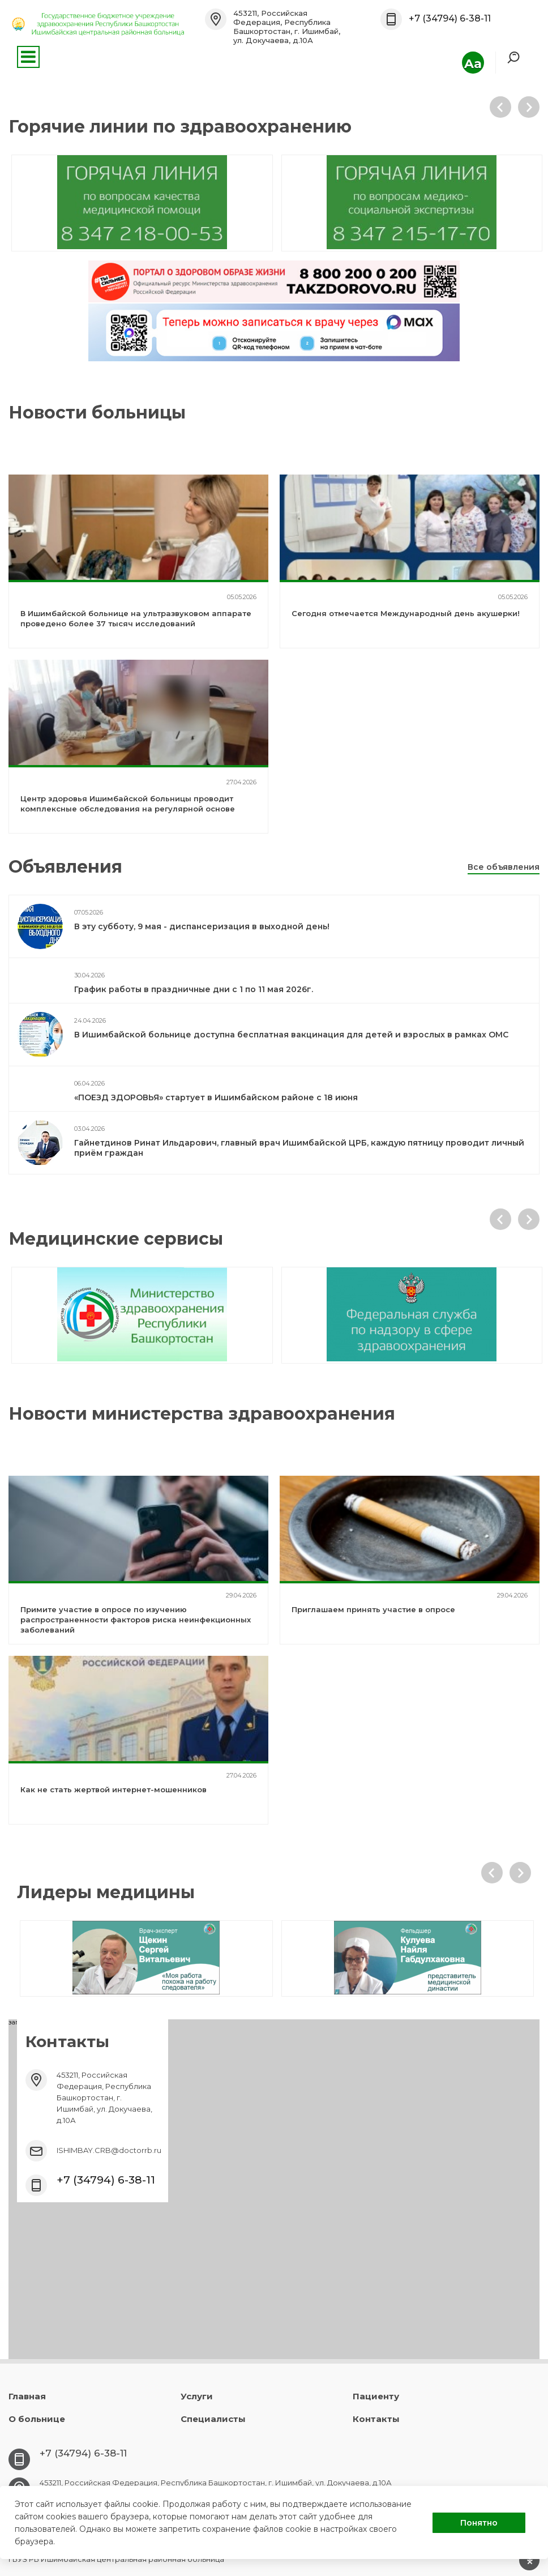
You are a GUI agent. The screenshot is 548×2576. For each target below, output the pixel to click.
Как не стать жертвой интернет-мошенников (113, 1789)
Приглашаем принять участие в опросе (373, 1609)
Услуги (197, 2396)
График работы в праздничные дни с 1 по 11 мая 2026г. (193, 989)
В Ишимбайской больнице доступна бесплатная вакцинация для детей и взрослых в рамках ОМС (291, 1034)
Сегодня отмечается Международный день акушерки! (406, 613)
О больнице (36, 2418)
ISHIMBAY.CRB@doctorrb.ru (109, 2150)
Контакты (376, 2418)
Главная (27, 2396)
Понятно (479, 2523)
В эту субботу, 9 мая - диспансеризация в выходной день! (201, 926)
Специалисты (213, 2418)
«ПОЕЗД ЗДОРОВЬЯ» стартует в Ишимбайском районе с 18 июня (216, 1097)
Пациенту (376, 2396)
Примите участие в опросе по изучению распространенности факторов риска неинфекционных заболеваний (135, 1619)
